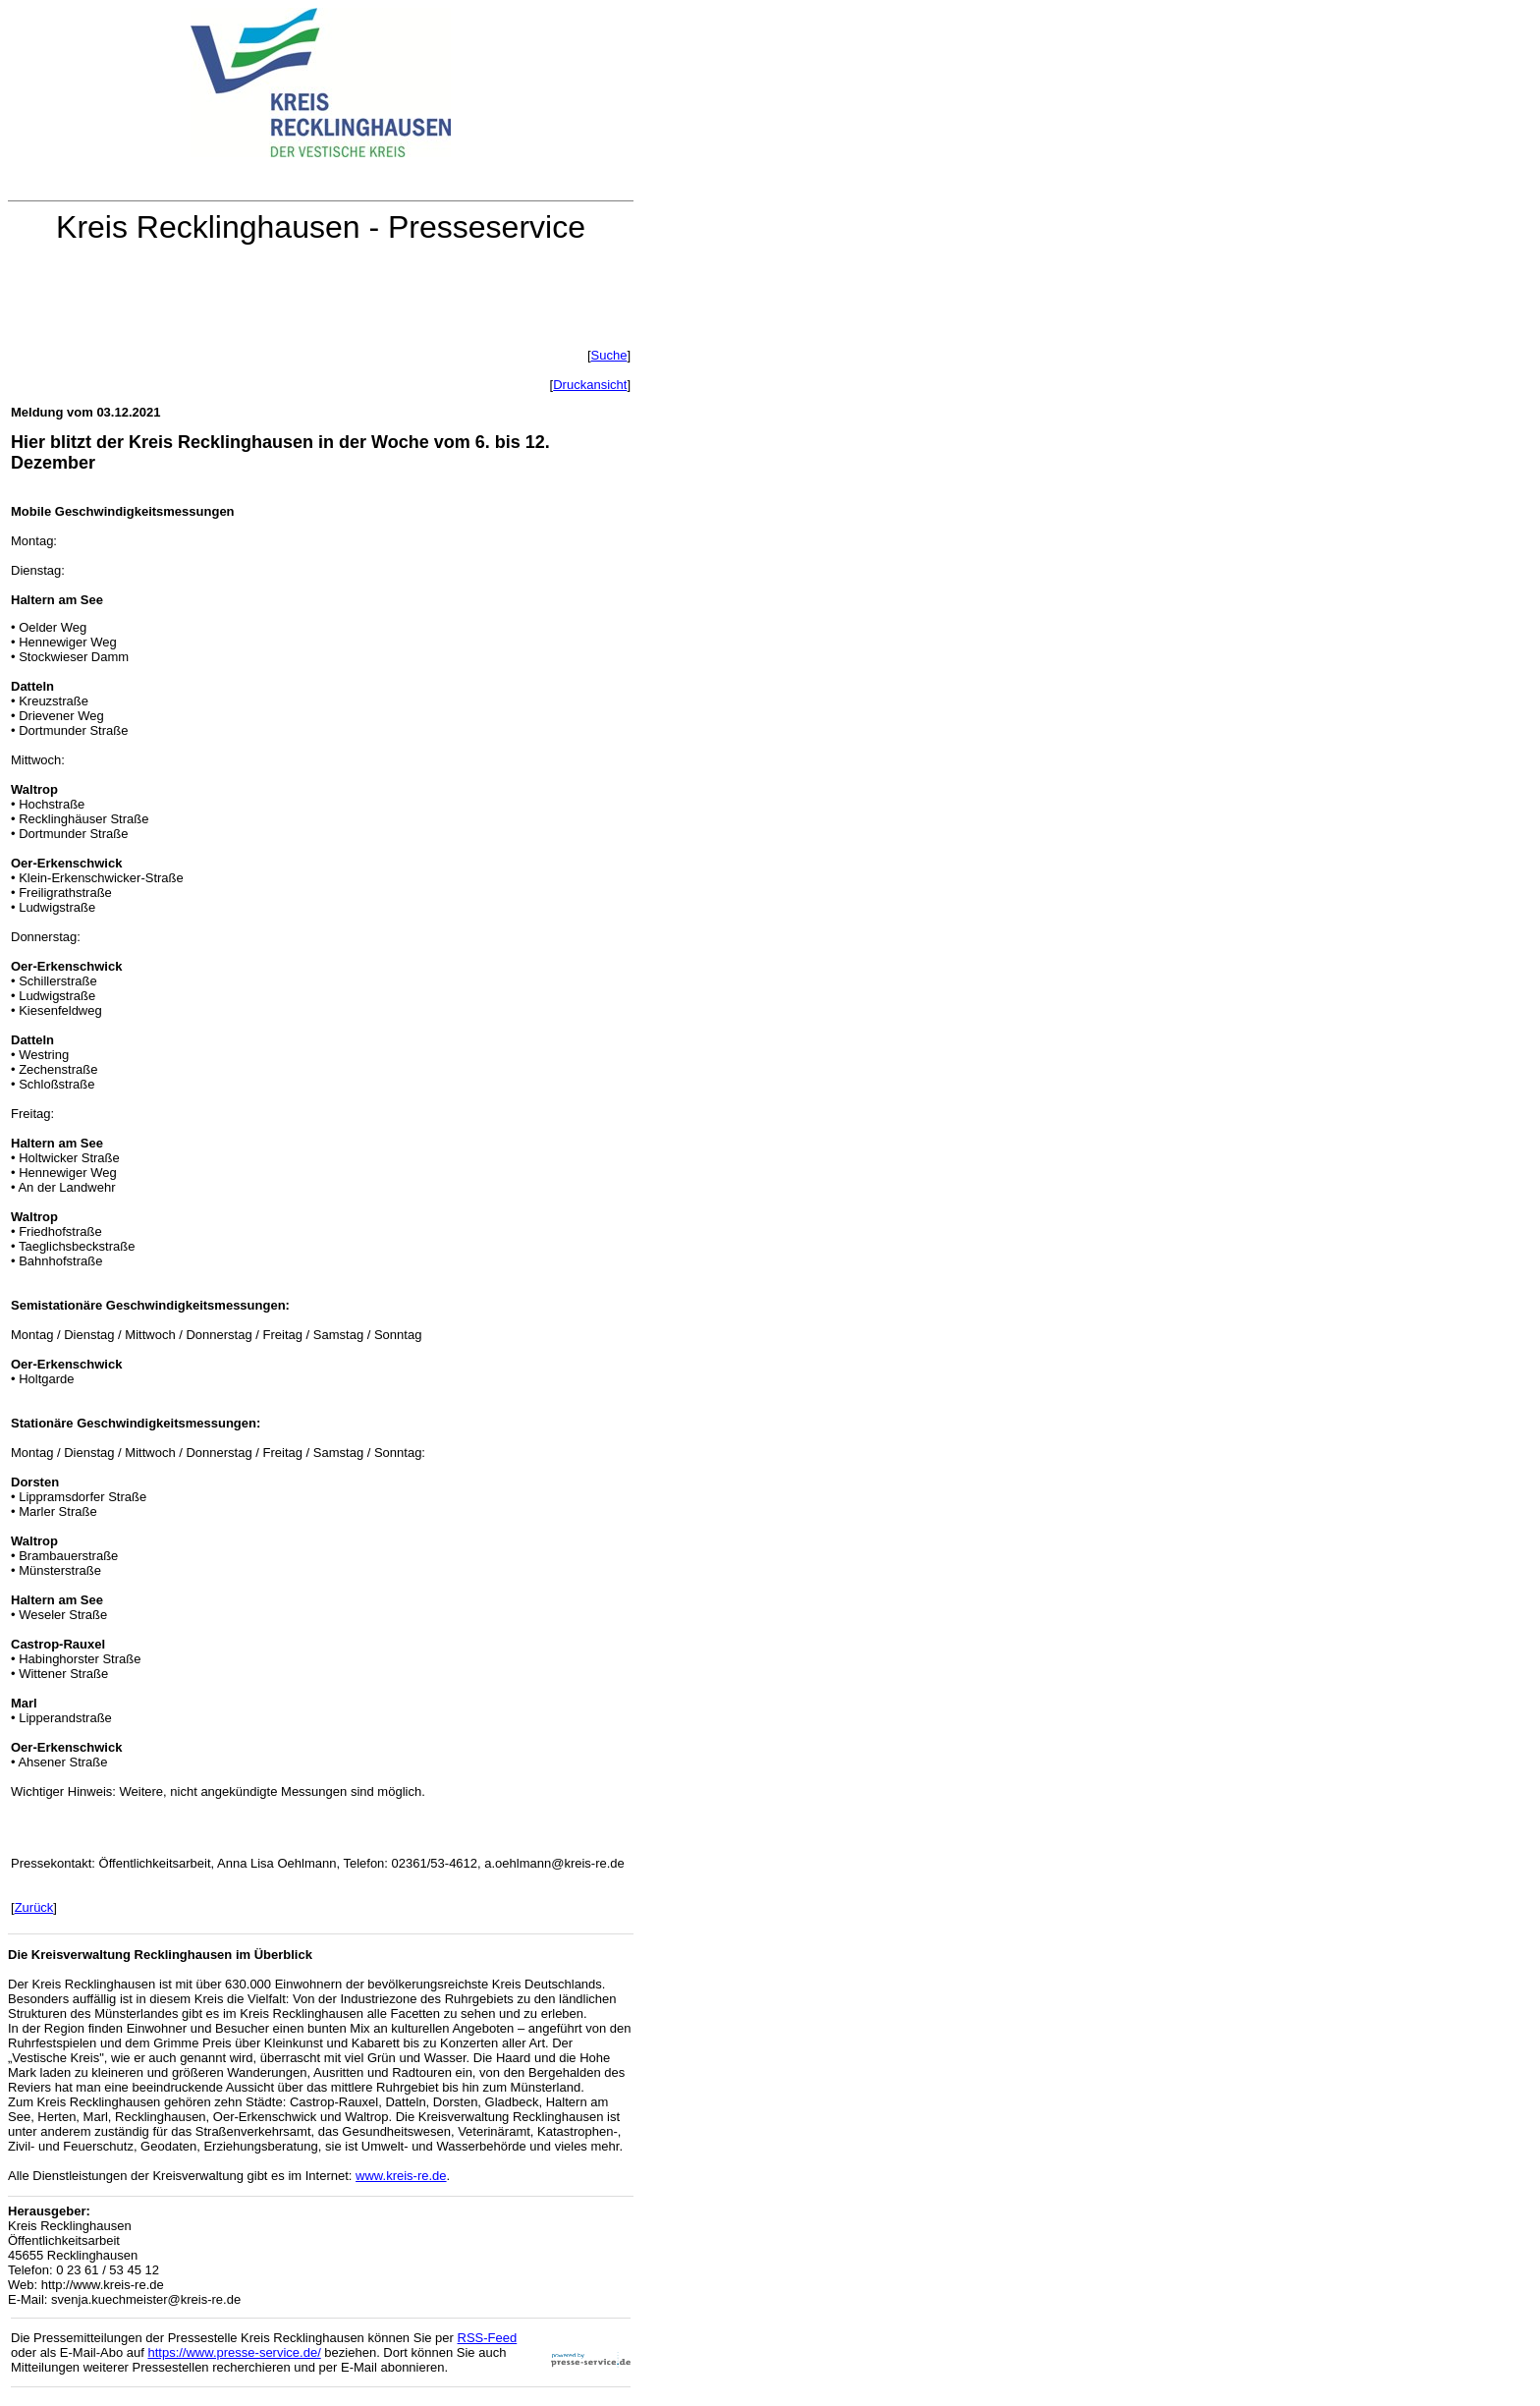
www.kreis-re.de (401, 2175)
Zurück (34, 1907)
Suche (609, 355)
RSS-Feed (488, 2337)
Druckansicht (590, 384)
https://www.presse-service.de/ (233, 2352)
